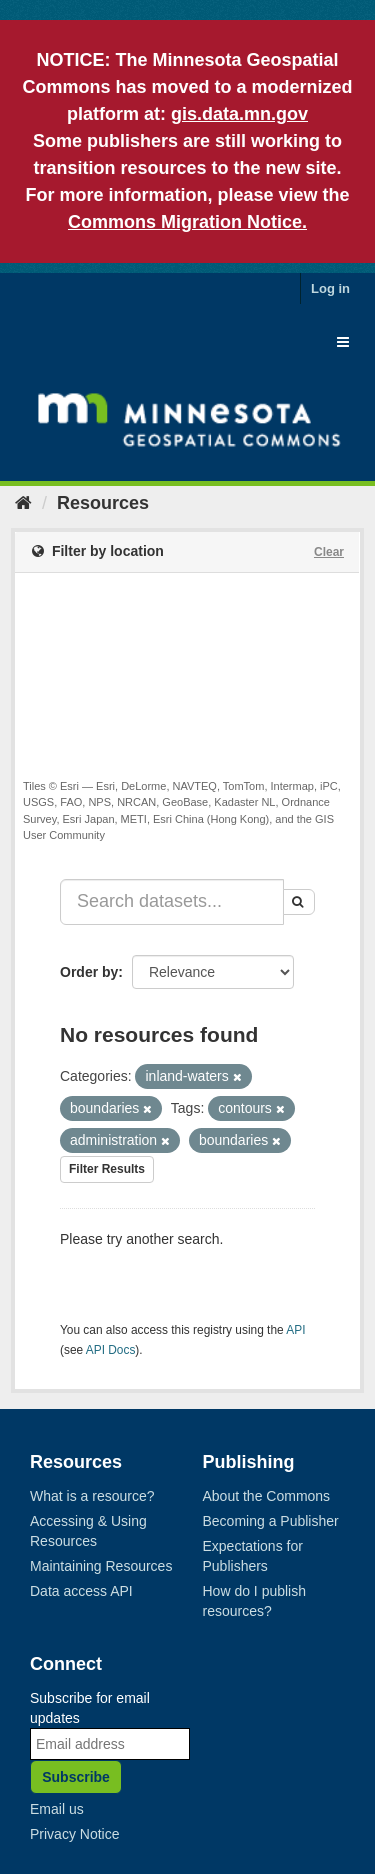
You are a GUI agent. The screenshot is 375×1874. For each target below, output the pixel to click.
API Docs (111, 1350)
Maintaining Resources (101, 1566)
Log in (330, 288)
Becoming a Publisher (271, 1521)
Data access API (81, 1591)
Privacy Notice (74, 1834)
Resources (103, 503)
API (295, 1330)
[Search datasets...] (172, 902)
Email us (57, 1809)
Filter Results (107, 1169)
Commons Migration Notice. (187, 222)
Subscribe (76, 1777)
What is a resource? (92, 1496)
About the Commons (267, 1496)
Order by (89, 972)
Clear (329, 552)
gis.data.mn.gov (239, 114)
